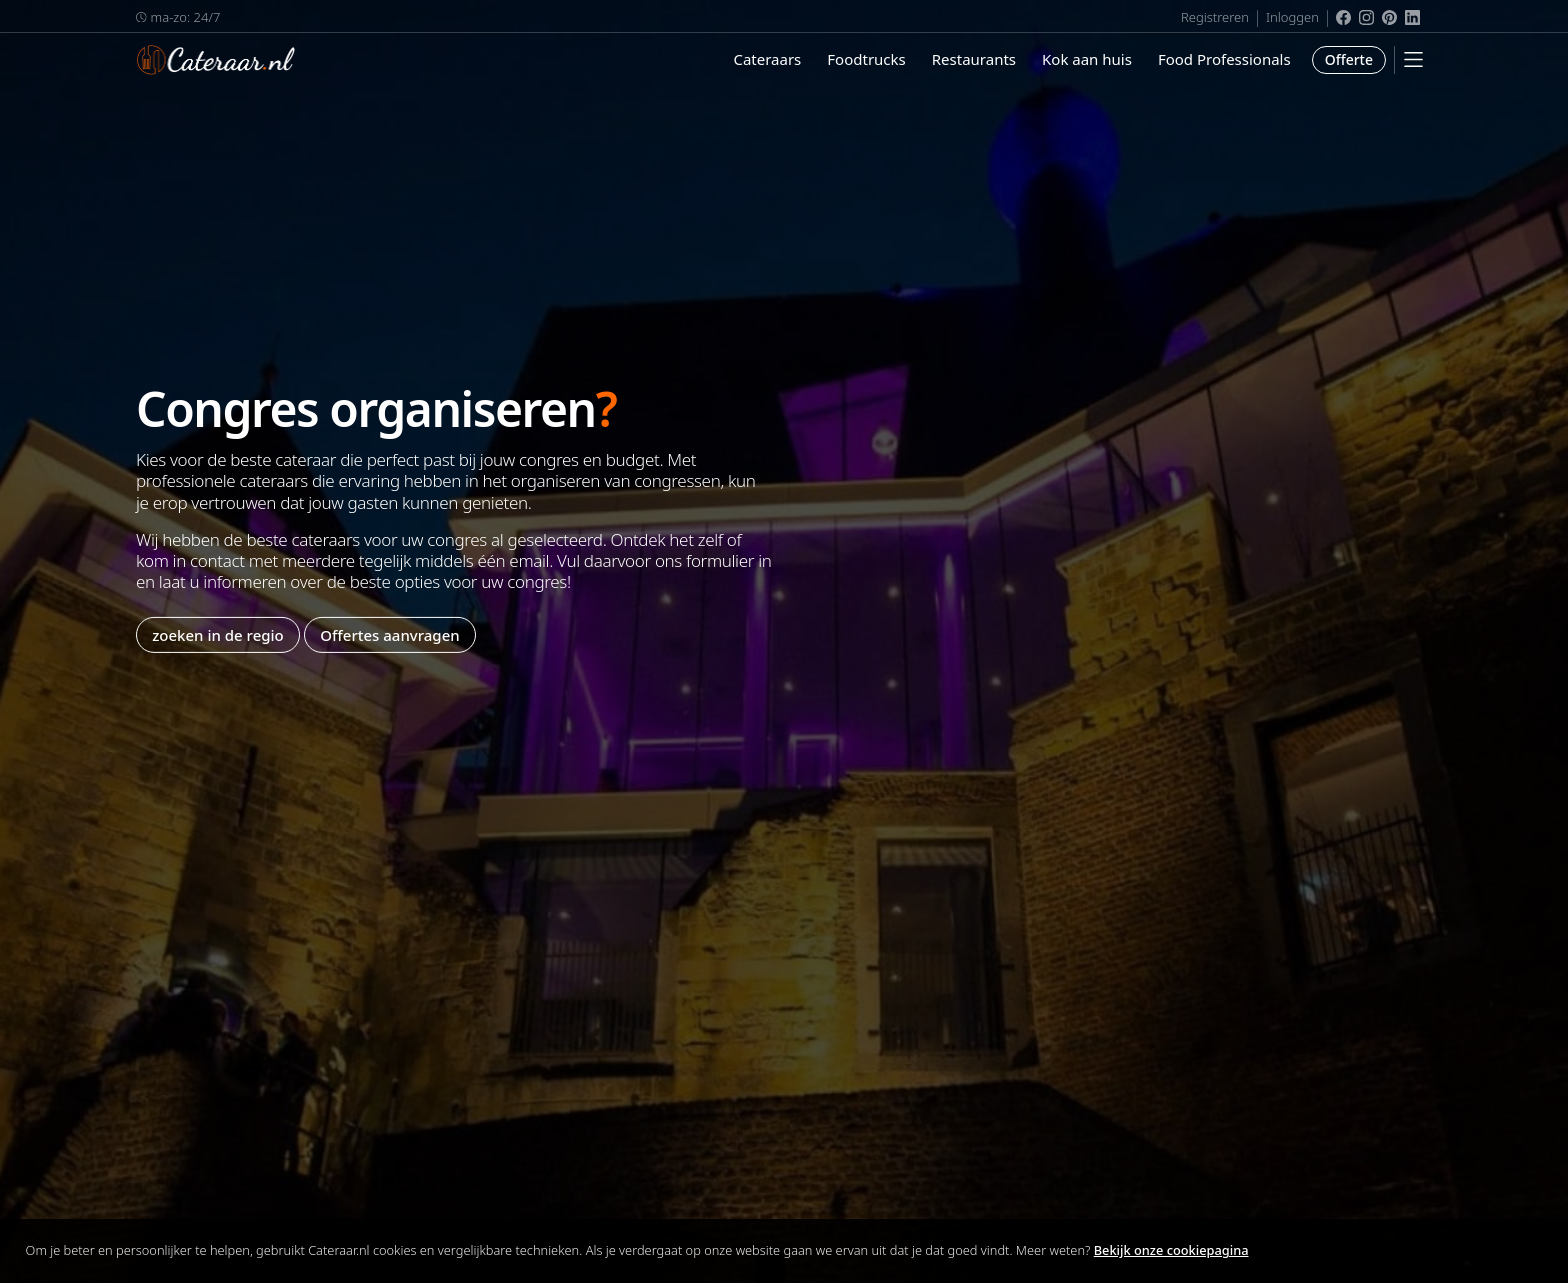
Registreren (1215, 17)
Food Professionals (1224, 59)
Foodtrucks (866, 59)
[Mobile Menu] (1413, 59)
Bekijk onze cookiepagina (1171, 1250)
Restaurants (974, 59)
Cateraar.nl (216, 60)
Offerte (1349, 59)
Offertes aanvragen (389, 634)
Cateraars (767, 59)
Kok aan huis (1087, 59)
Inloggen (1292, 17)
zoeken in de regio (218, 634)
